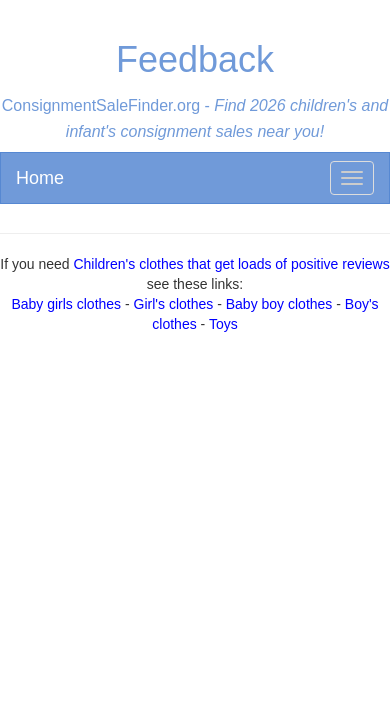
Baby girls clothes (66, 304)
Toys (223, 324)
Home (40, 178)
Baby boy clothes (279, 304)
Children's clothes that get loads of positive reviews (231, 264)
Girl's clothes (174, 304)
